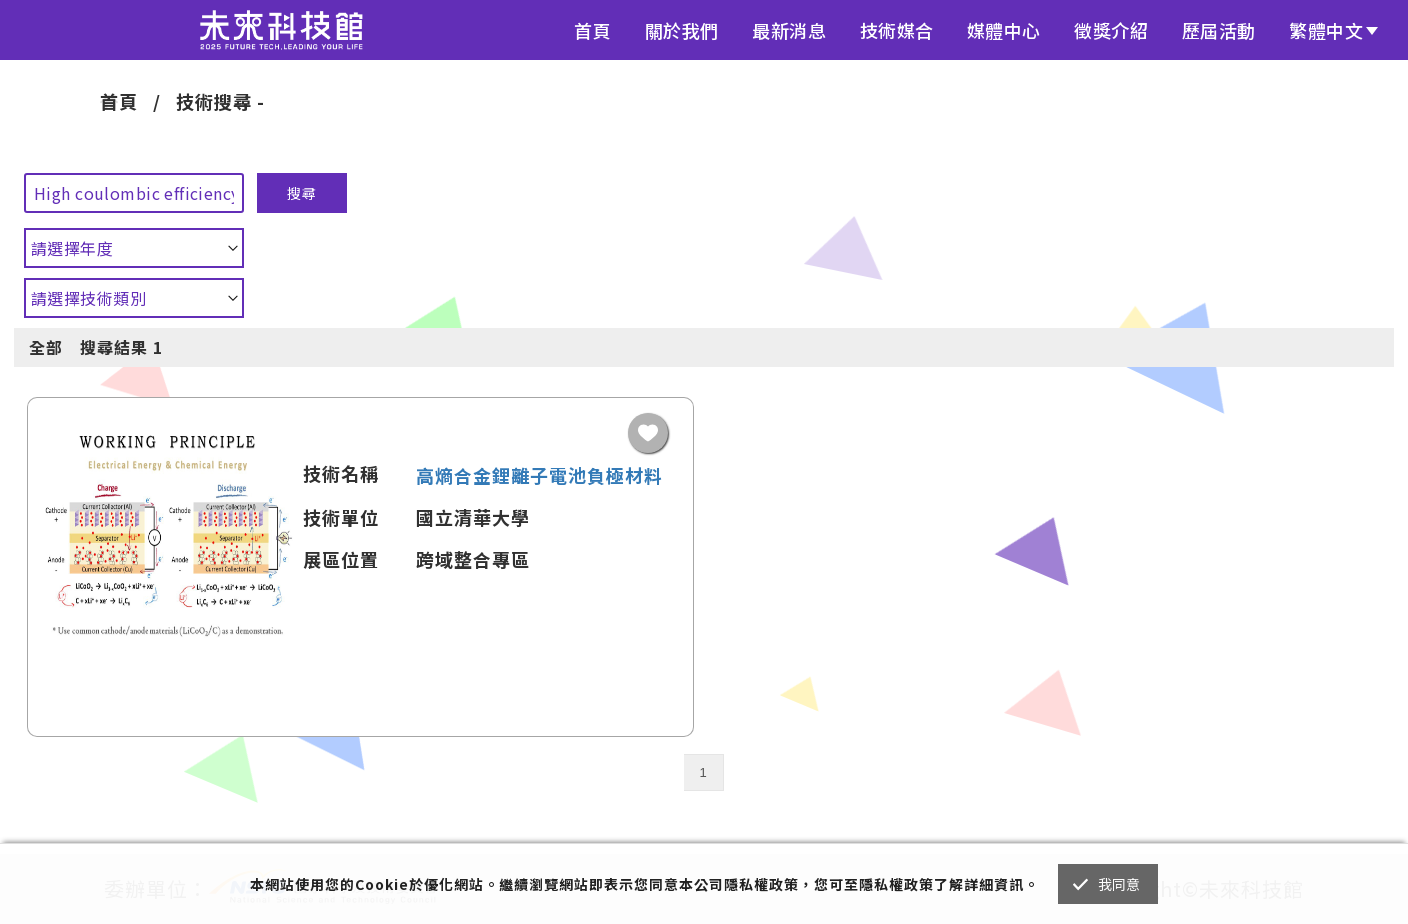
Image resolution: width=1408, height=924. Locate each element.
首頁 (592, 30)
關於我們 (682, 30)
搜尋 (302, 193)
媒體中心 (1004, 30)
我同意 (1119, 884)
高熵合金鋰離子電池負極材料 (539, 475)
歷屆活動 (1219, 30)
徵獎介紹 (1111, 30)
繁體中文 (1326, 30)
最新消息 (789, 30)
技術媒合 (897, 30)
